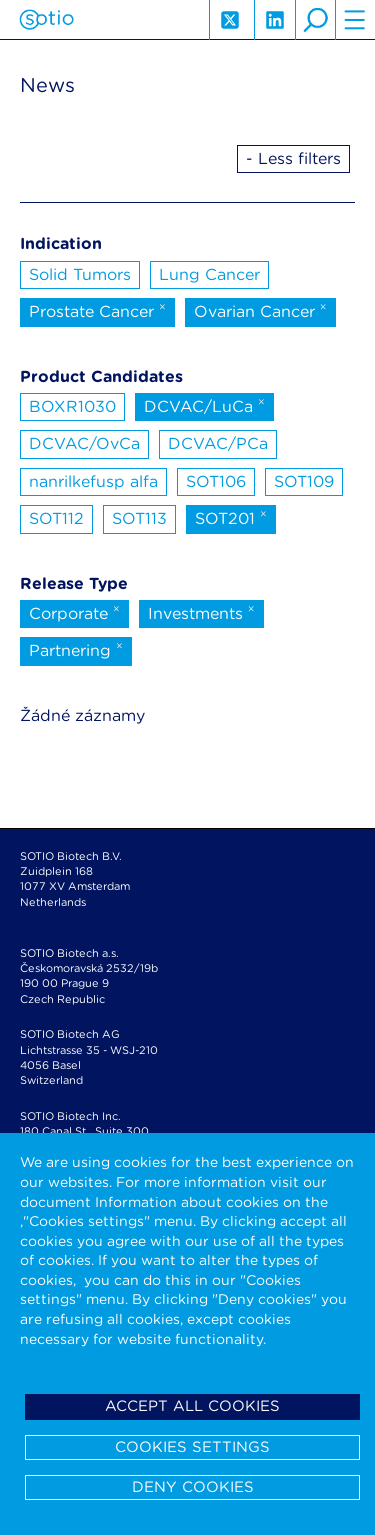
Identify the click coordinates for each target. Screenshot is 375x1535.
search (315, 20)
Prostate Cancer (97, 310)
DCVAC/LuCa (204, 405)
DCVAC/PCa (218, 443)
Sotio (46, 20)
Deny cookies (193, 1487)
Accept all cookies (192, 1406)
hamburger (355, 20)
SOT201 (231, 517)
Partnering (76, 649)
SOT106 (216, 481)
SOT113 (139, 518)
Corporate (74, 612)
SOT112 (56, 518)
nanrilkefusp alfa (93, 481)
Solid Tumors (80, 274)
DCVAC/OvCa (84, 443)
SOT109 (304, 481)
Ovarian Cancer (260, 310)
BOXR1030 (72, 406)
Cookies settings (192, 1447)
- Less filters (293, 158)
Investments (201, 612)
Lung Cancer (209, 274)
